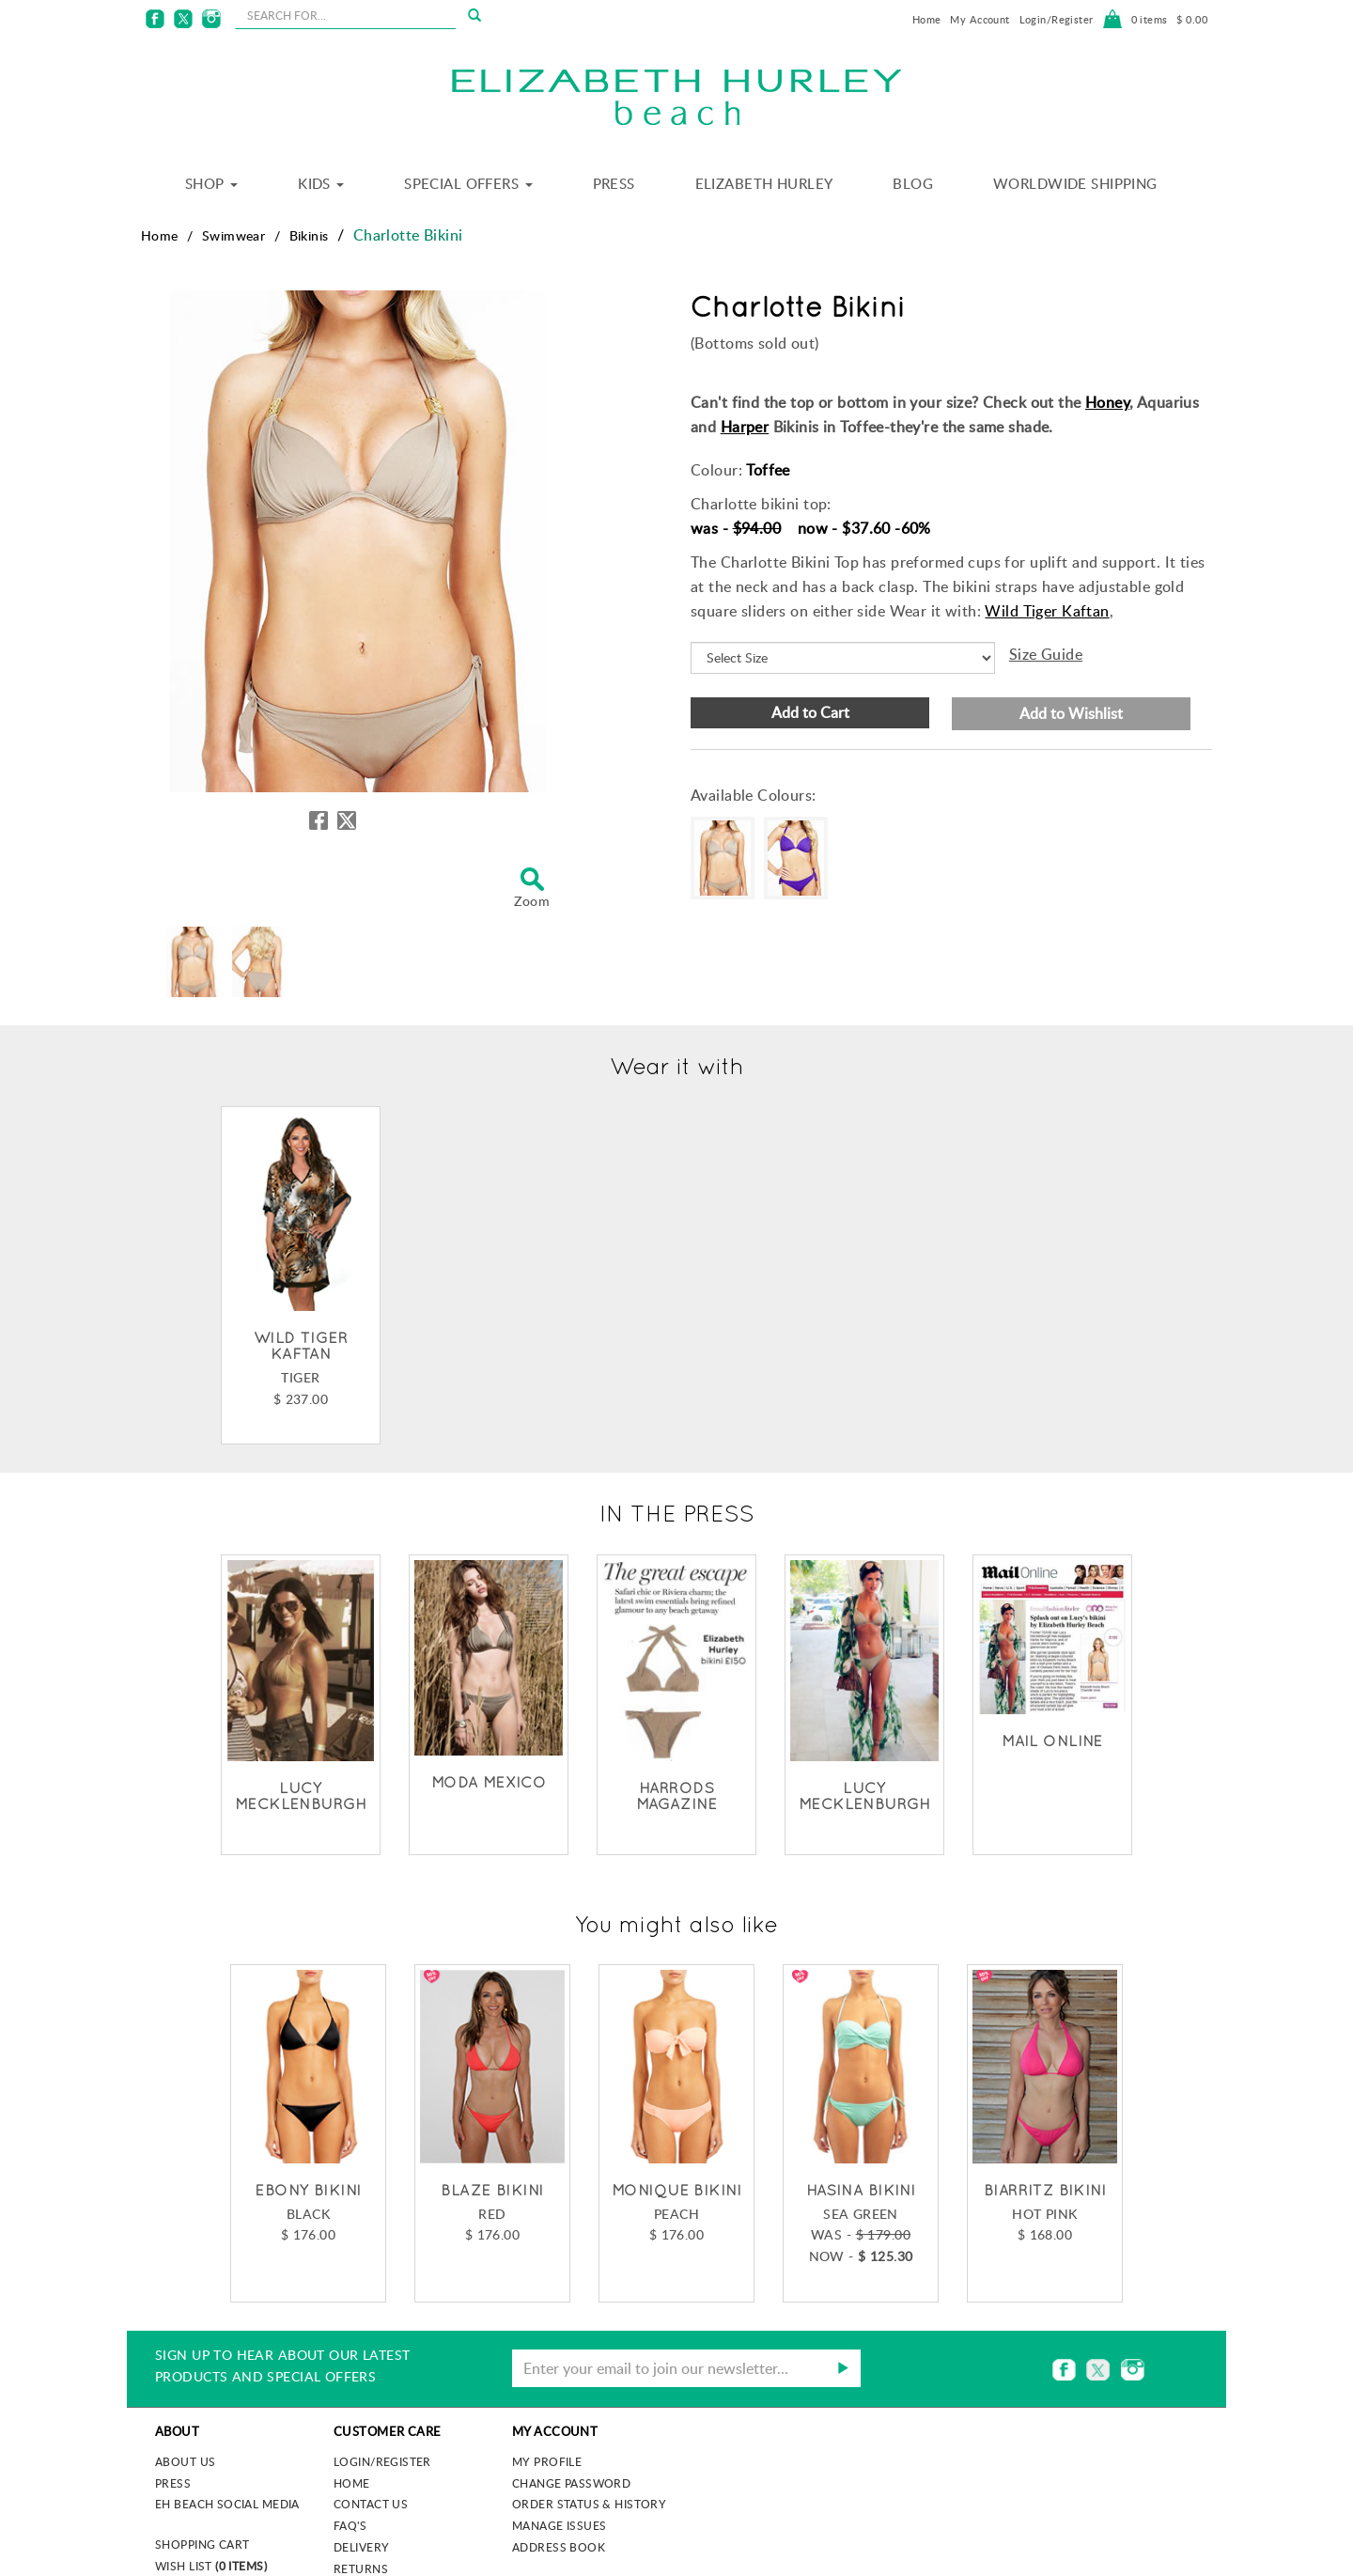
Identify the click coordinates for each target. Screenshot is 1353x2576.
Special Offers (468, 183)
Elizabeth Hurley (764, 183)
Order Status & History (589, 2503)
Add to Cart (810, 712)
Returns (361, 2568)
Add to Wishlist (1071, 713)
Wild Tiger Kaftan (1047, 611)
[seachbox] (345, 15)
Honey (1107, 402)
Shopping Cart (202, 2544)
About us (185, 2461)
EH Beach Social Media (227, 2503)
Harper (745, 426)
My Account (979, 19)
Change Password (571, 2482)
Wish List (211, 2565)
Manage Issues (559, 2525)
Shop (211, 183)
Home (926, 19)
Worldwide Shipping (1075, 183)
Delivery (361, 2546)
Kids (321, 183)
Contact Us (371, 2503)
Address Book (558, 2546)
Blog (913, 183)
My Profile (547, 2461)
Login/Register (1056, 19)
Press (614, 183)
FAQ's (350, 2525)
